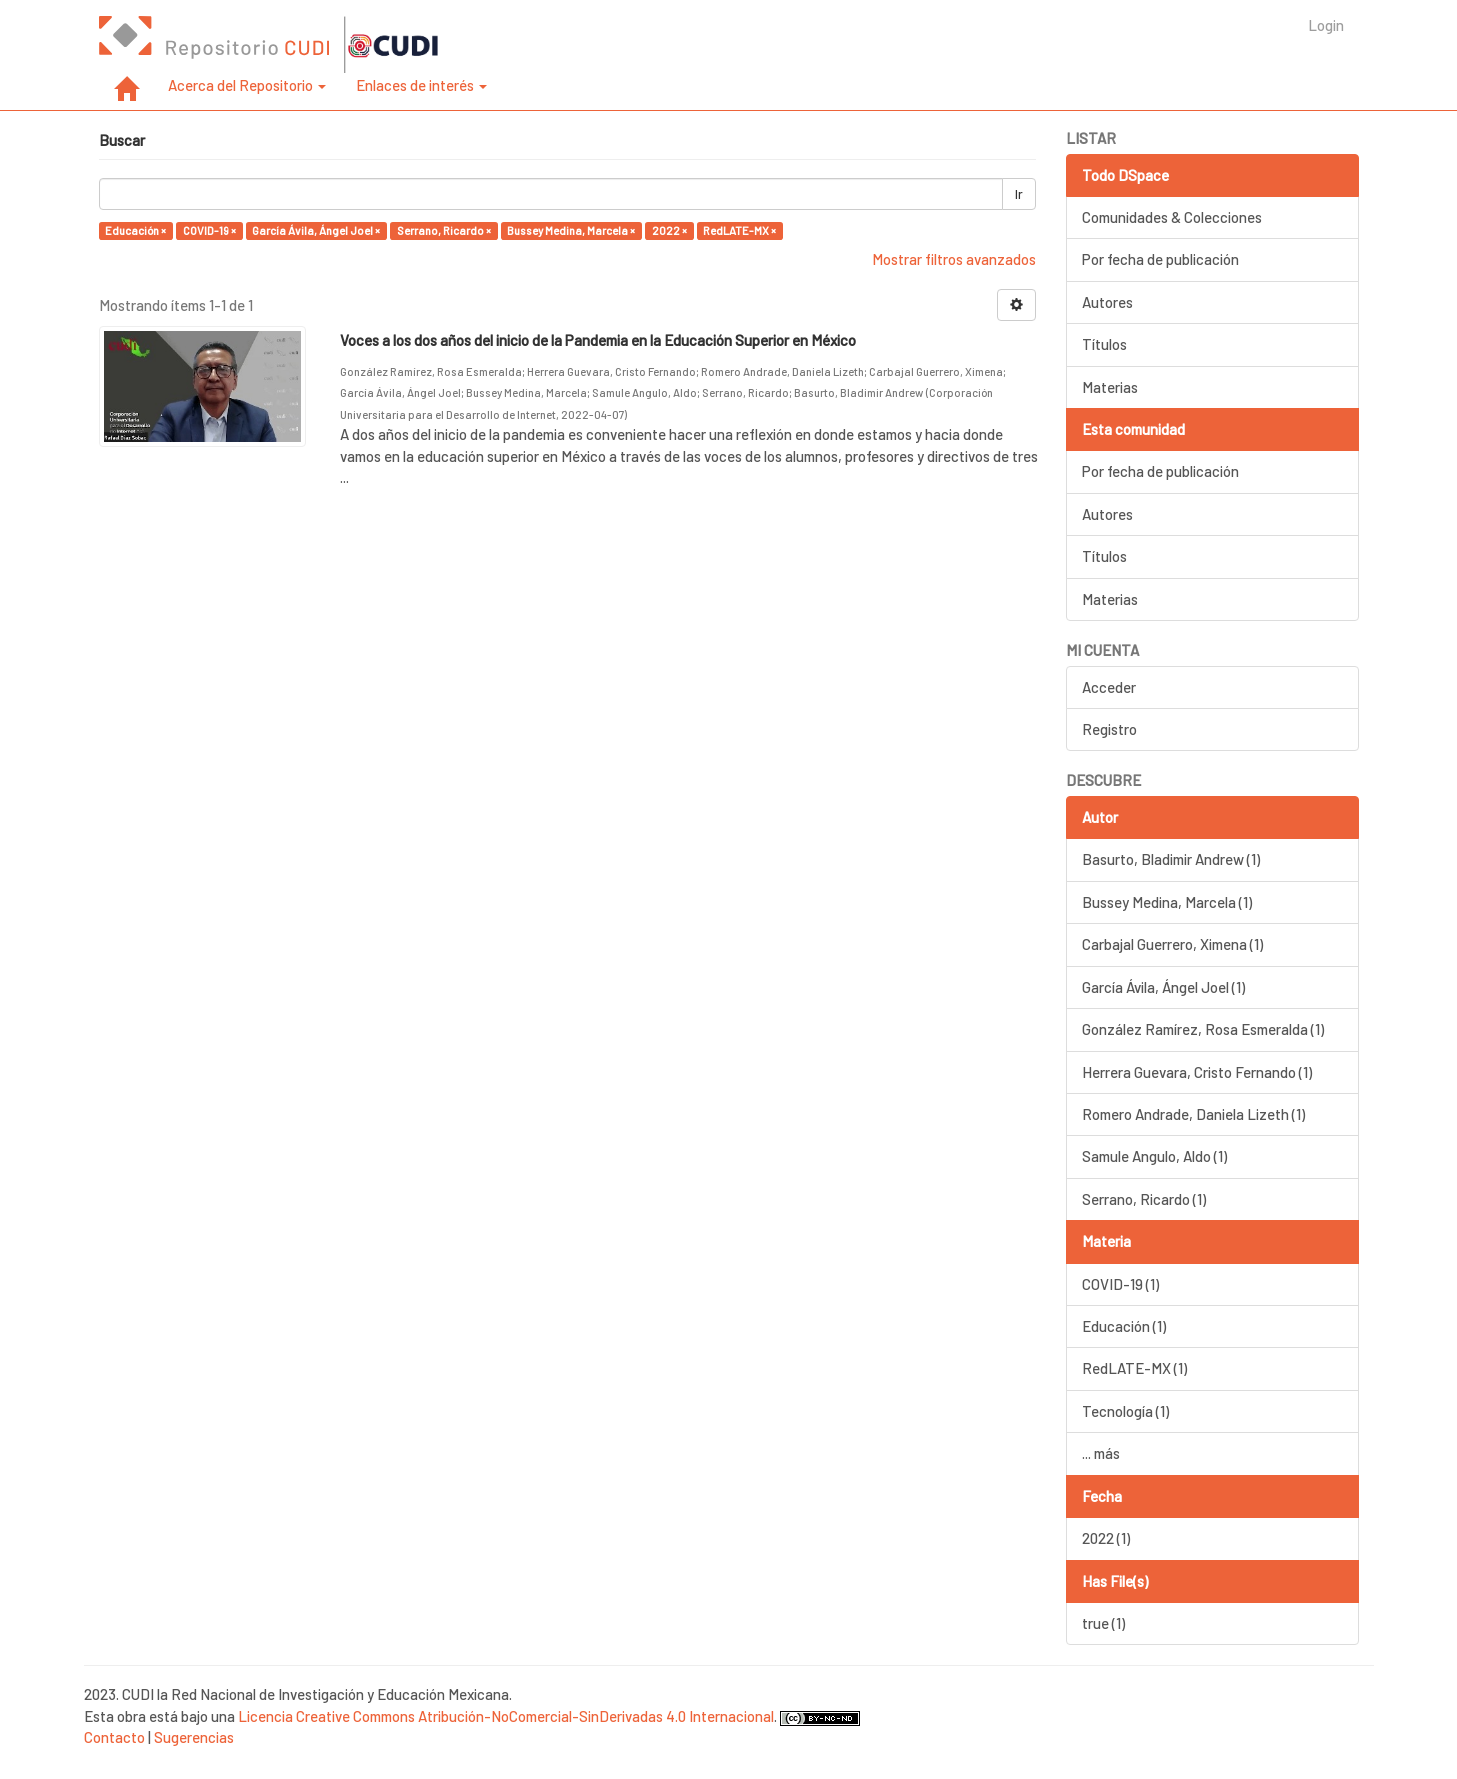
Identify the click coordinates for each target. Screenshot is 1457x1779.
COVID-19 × (209, 230)
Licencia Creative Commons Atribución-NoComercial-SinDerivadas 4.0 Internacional (506, 1716)
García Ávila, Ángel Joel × (316, 230)
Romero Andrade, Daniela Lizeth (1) (1193, 1114)
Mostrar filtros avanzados (954, 259)
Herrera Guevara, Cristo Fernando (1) (1197, 1072)
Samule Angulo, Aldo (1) (1154, 1156)
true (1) (1103, 1623)
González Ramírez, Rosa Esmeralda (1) (1203, 1029)
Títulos (1104, 344)
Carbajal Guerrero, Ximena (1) (1172, 944)
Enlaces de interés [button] (421, 85)
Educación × (135, 230)
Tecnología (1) (1125, 1411)
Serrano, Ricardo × (444, 230)
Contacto (114, 1737)
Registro (1109, 729)
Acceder (1109, 687)
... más (1101, 1453)
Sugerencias (194, 1737)
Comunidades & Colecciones (1172, 217)
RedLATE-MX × (739, 230)
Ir (1019, 194)
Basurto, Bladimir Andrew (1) (1171, 859)
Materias (1110, 387)
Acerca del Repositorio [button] (247, 85)
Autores (1107, 302)
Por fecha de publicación (1160, 259)
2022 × (669, 230)
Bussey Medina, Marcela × (571, 230)
